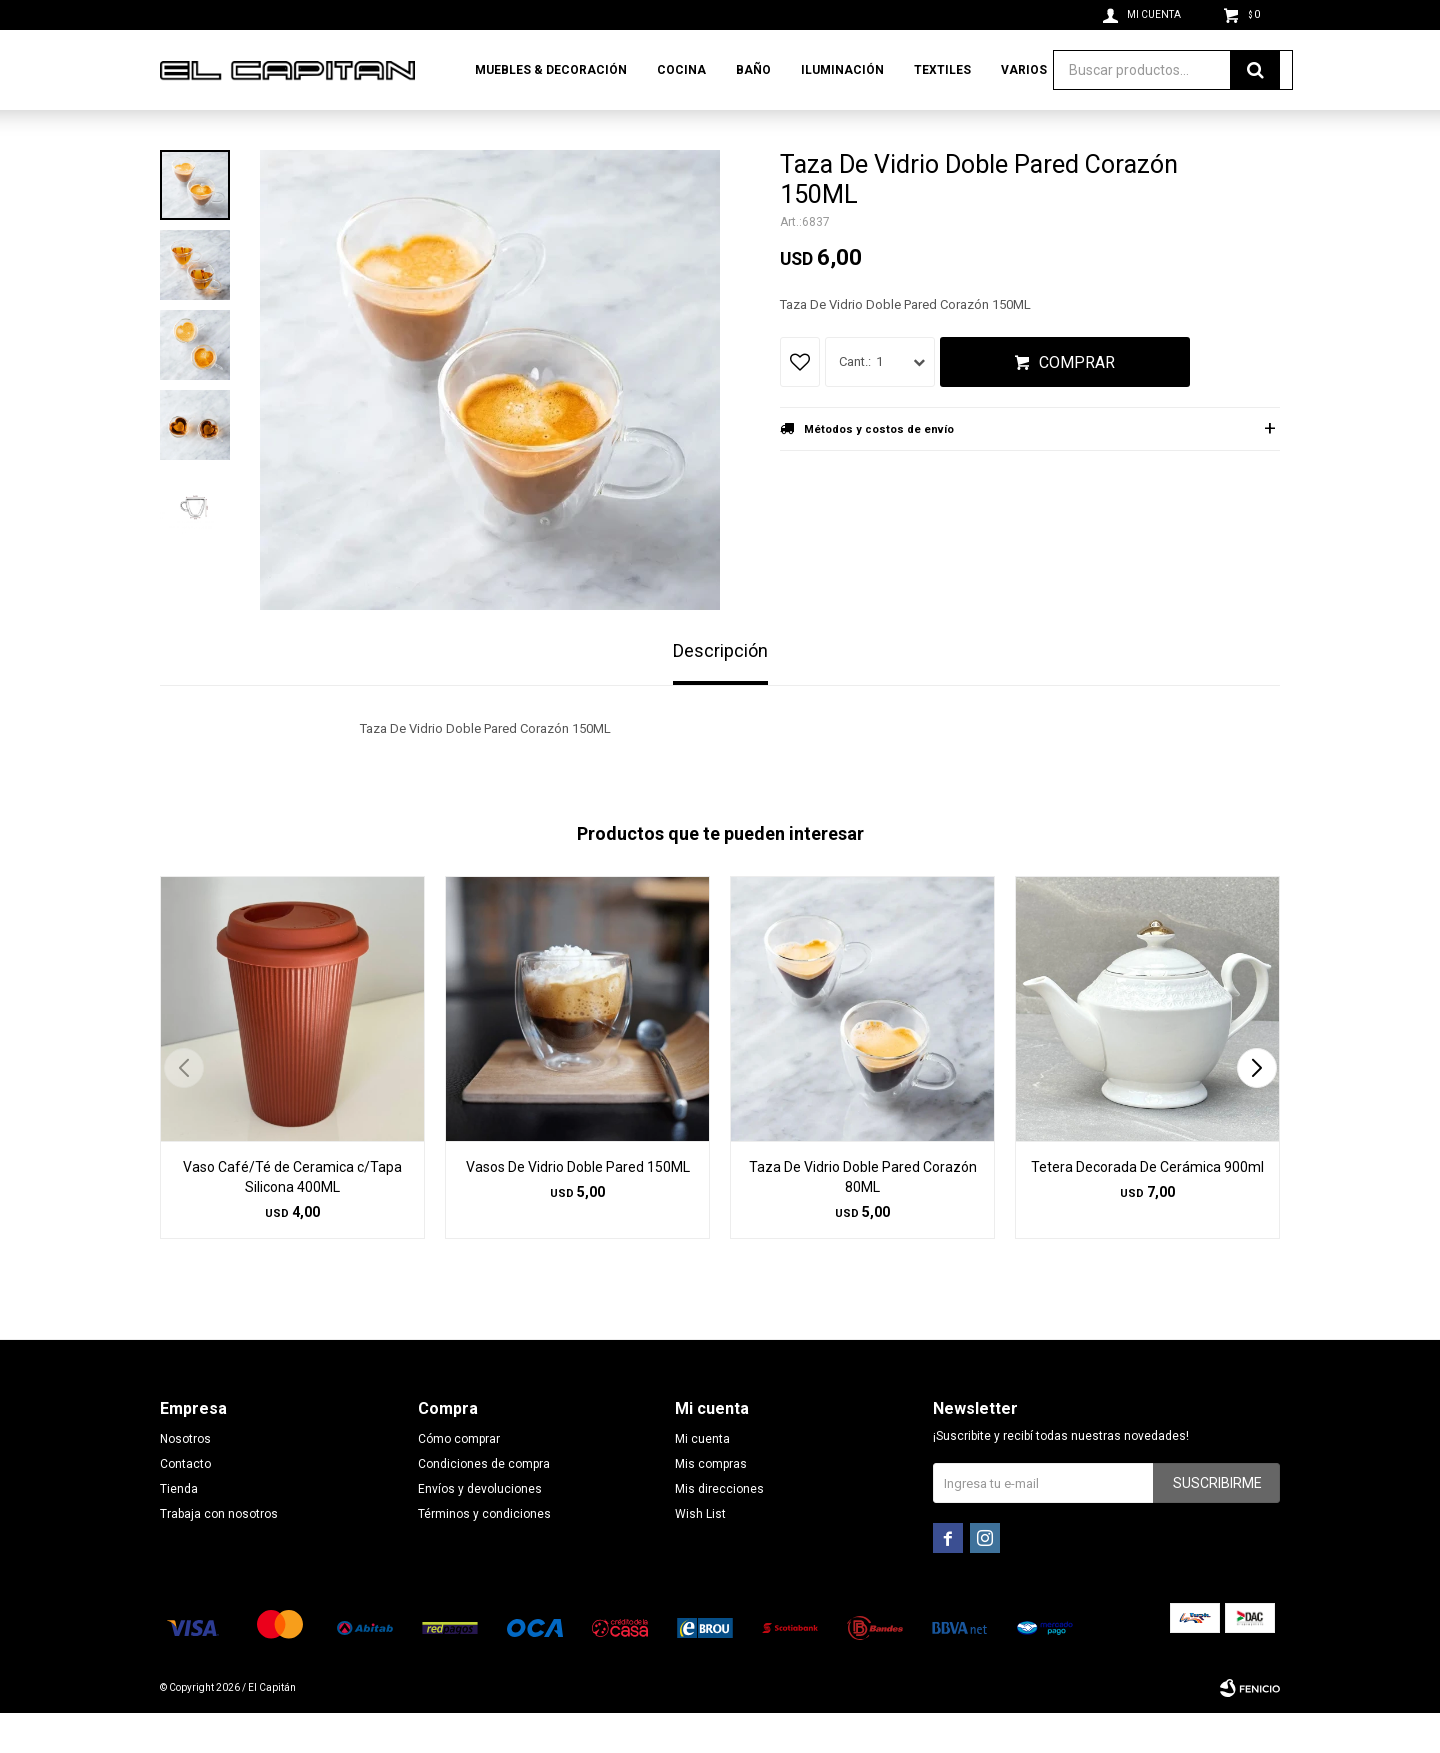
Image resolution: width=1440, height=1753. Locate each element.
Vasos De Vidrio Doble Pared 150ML (578, 1207)
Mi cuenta (702, 1479)
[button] (1256, 1108)
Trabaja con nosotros (219, 1554)
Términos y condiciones (484, 1554)
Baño (753, 70)
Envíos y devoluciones (480, 1529)
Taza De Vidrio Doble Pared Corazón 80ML (863, 1217)
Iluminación (842, 70)
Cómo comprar (459, 1479)
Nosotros (185, 1479)
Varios (1024, 70)
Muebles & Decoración (551, 70)
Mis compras (711, 1504)
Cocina (681, 70)
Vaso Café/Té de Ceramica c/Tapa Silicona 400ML (292, 1217)
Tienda (179, 1529)
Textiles (942, 70)
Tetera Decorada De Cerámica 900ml (1147, 1207)
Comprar (1077, 402)
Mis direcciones (719, 1529)
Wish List (700, 1554)
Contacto (185, 1504)
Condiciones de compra (484, 1504)
